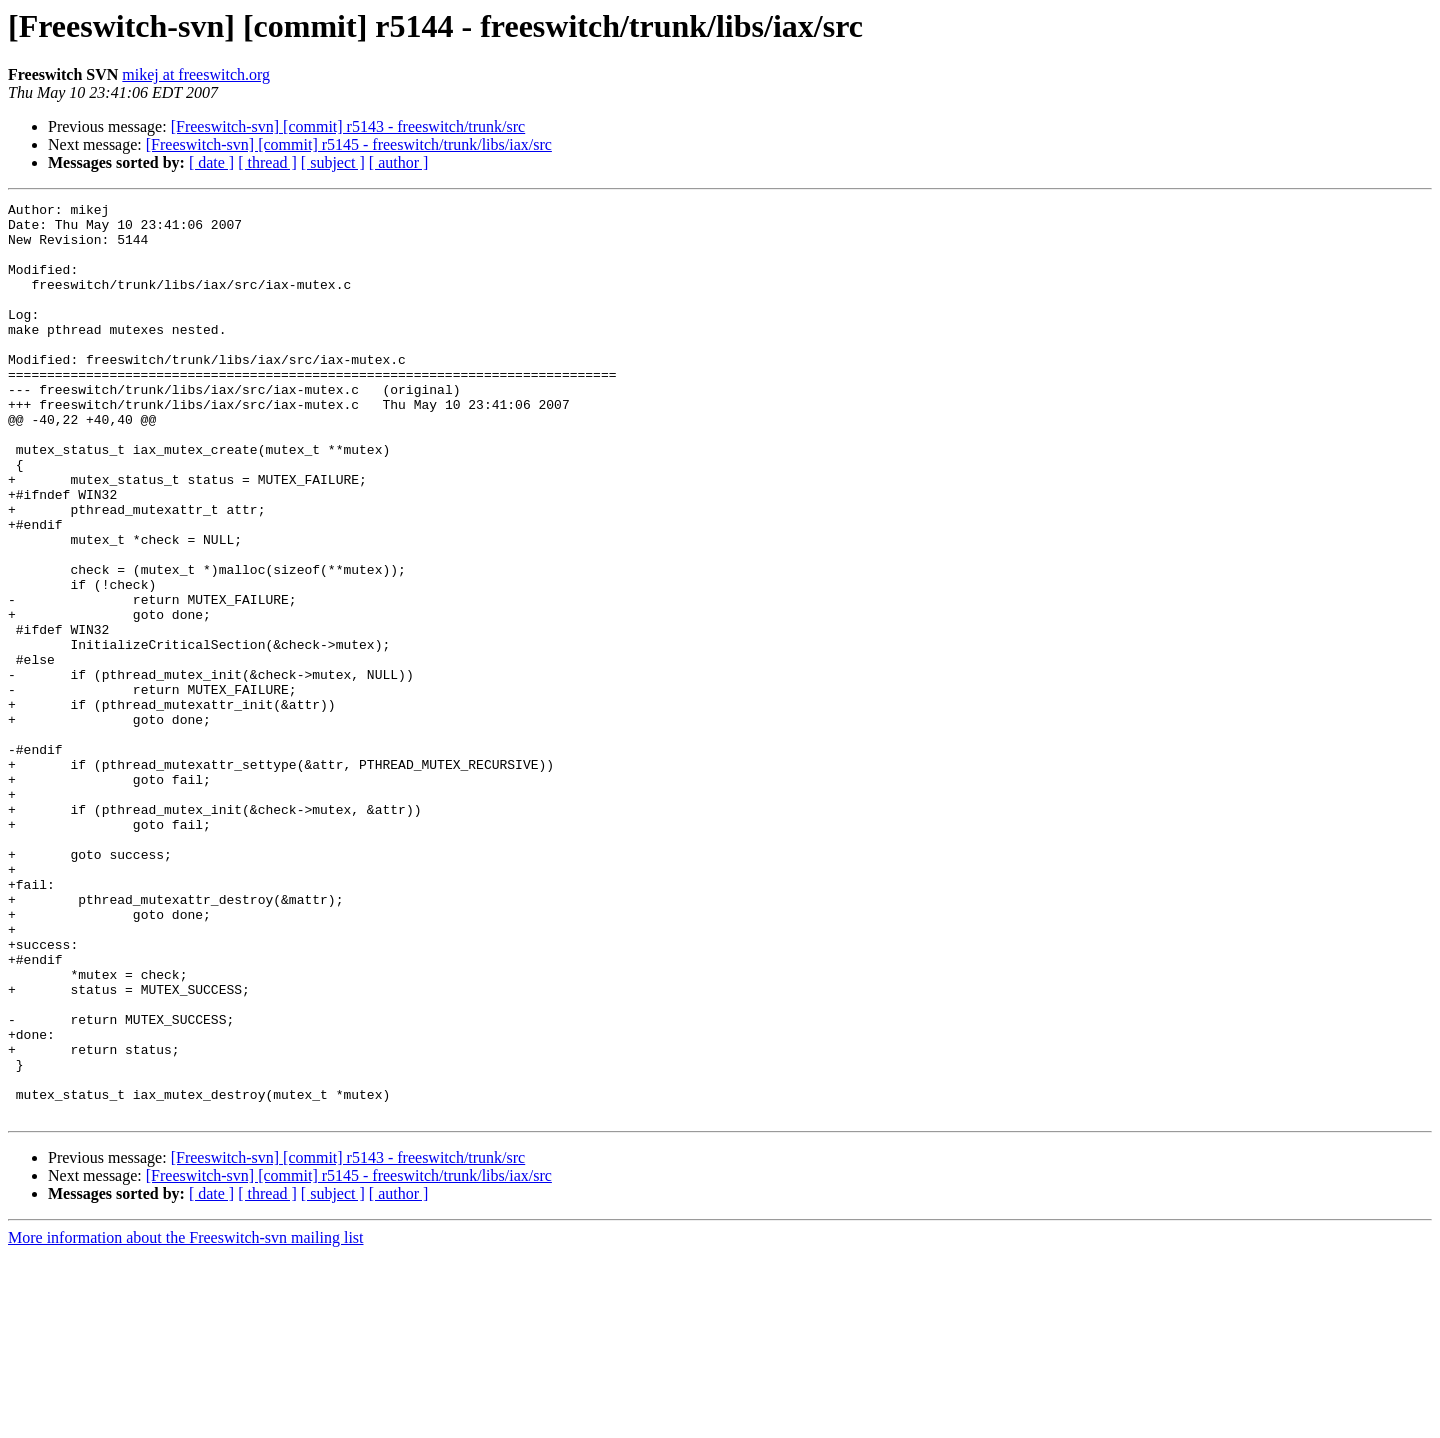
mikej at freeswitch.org (196, 74)
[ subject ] (333, 162)
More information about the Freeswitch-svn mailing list (186, 1420)
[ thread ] (267, 162)
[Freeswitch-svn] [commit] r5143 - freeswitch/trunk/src (348, 126)
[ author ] (399, 162)
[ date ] (211, 162)
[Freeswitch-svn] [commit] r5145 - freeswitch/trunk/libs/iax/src (349, 144)
